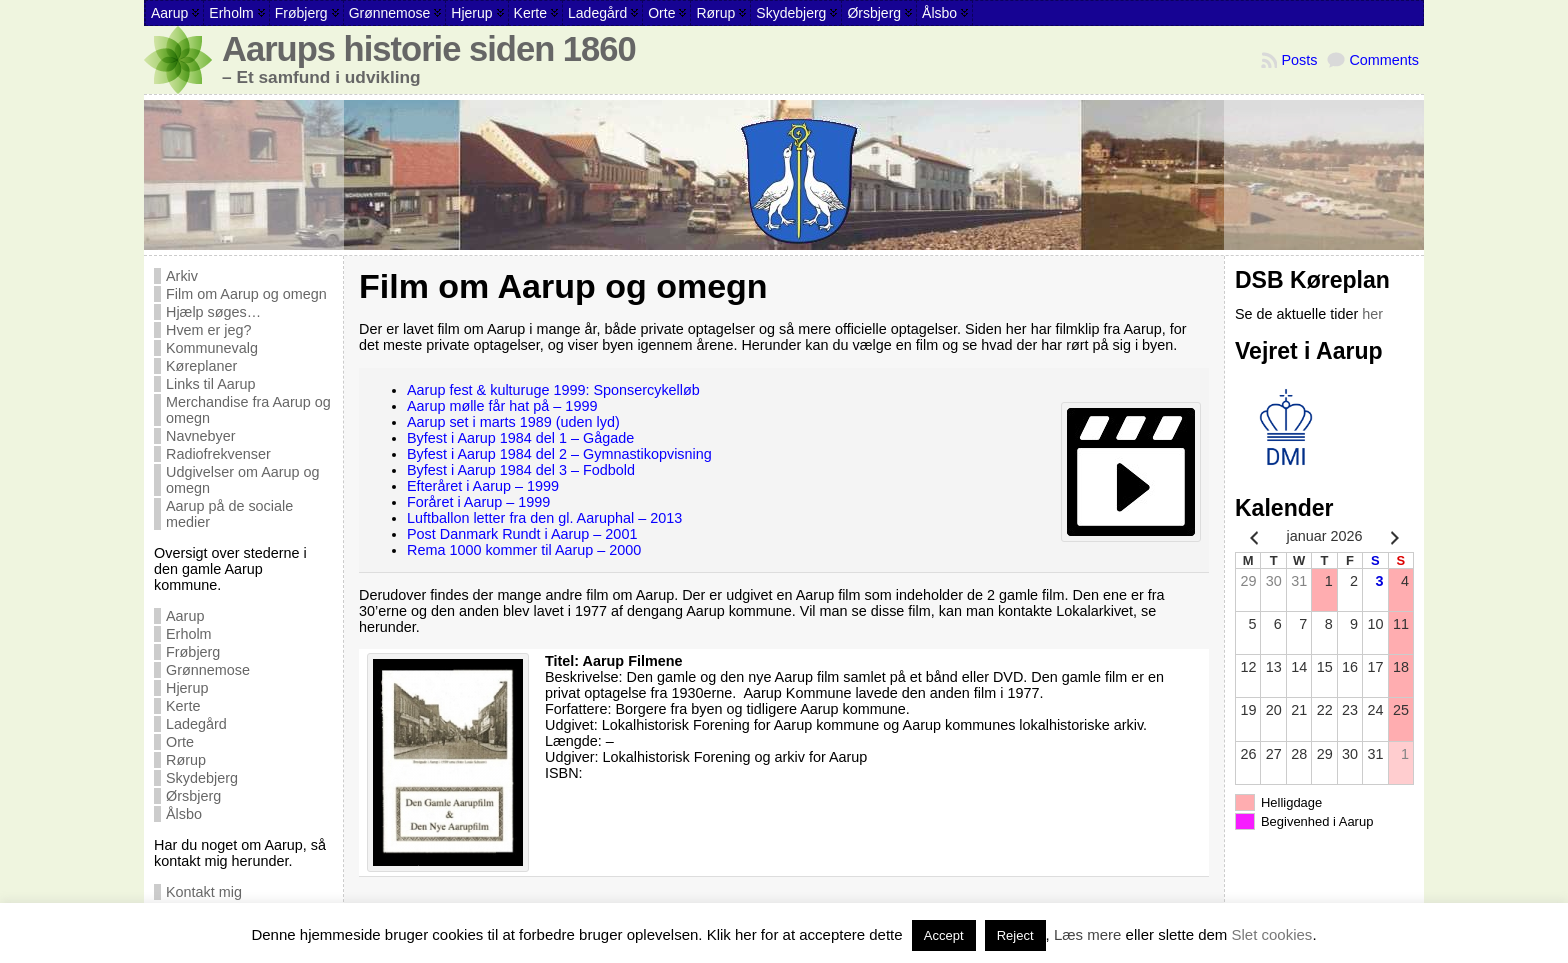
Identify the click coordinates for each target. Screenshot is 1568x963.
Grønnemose (208, 670)
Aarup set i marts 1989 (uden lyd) (513, 422)
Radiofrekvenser (218, 454)
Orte (180, 742)
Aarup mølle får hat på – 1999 (502, 406)
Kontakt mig (204, 892)
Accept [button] (944, 935)
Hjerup (187, 688)
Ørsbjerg (193, 796)
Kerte (183, 706)
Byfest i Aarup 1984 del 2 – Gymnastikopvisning (559, 454)
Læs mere (1088, 934)
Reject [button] (1015, 935)
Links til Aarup (211, 384)
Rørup (186, 760)
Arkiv (182, 276)
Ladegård (196, 724)
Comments (1384, 60)
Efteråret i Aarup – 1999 (483, 486)
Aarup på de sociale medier (229, 514)
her (1372, 314)
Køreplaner (201, 366)
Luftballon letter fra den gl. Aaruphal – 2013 (544, 518)
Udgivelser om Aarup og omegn (243, 480)
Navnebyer (201, 436)
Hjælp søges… (213, 312)
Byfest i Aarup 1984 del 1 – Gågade (520, 438)
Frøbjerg (193, 652)
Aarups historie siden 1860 (429, 49)
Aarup (185, 616)
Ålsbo (184, 814)
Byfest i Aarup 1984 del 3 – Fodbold (521, 470)
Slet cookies (1272, 934)
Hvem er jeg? (209, 330)
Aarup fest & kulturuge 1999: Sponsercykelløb (553, 390)
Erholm (189, 634)
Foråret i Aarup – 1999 (478, 502)
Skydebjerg (202, 778)
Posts (1299, 60)
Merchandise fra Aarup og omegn (248, 410)
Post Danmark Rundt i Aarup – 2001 (522, 534)
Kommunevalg (212, 348)
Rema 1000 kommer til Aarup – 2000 (524, 550)
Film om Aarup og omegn (246, 294)
